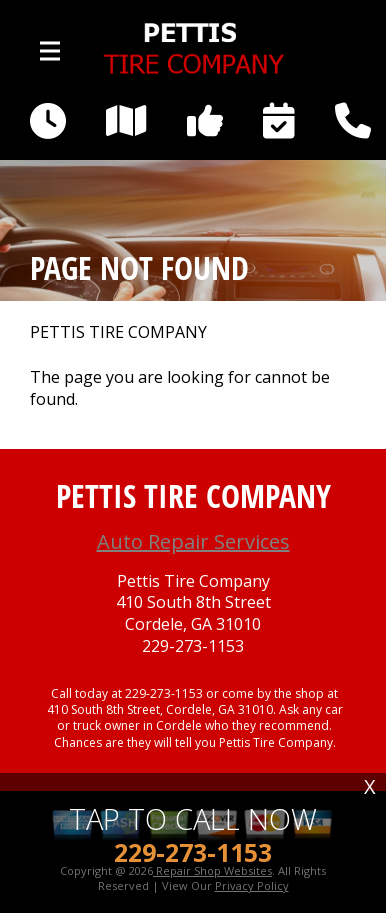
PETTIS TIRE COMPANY (118, 332)
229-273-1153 (193, 646)
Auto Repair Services (193, 541)
